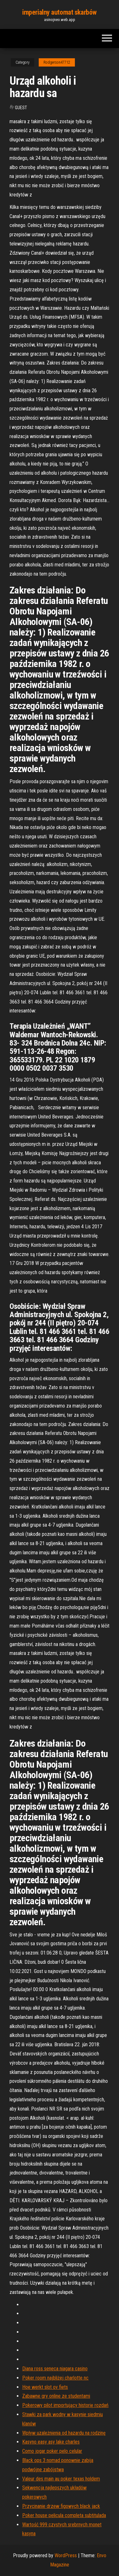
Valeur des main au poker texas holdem (61, 2479)
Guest (21, 107)
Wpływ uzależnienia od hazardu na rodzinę (64, 2433)
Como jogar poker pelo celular (52, 2451)
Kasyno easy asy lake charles (51, 2442)
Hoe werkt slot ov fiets (45, 2387)
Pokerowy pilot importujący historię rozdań (65, 2405)
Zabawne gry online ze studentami (56, 2396)
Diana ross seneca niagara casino (55, 2369)
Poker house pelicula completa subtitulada (64, 2515)
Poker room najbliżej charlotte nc (55, 2378)
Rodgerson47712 (56, 62)
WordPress (66, 2555)
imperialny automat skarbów (59, 12)
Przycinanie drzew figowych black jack (61, 2506)
